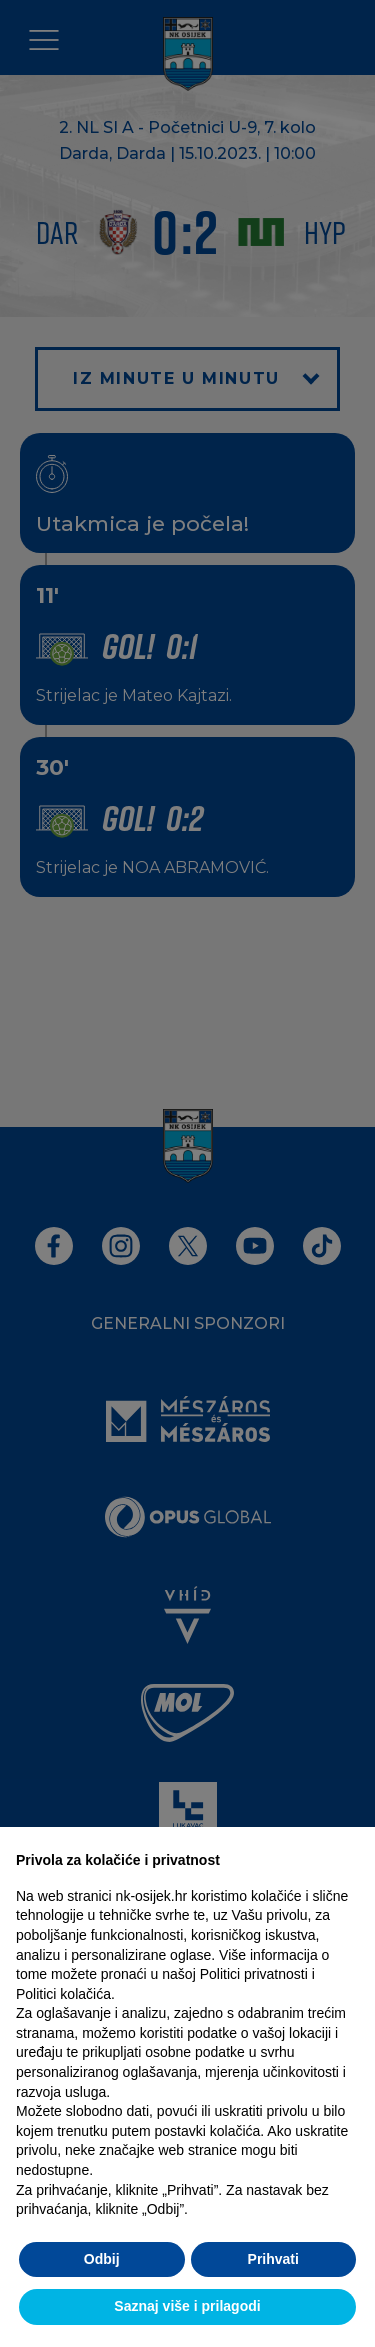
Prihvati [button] (273, 2259)
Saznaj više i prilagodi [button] (187, 2306)
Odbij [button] (102, 2259)
